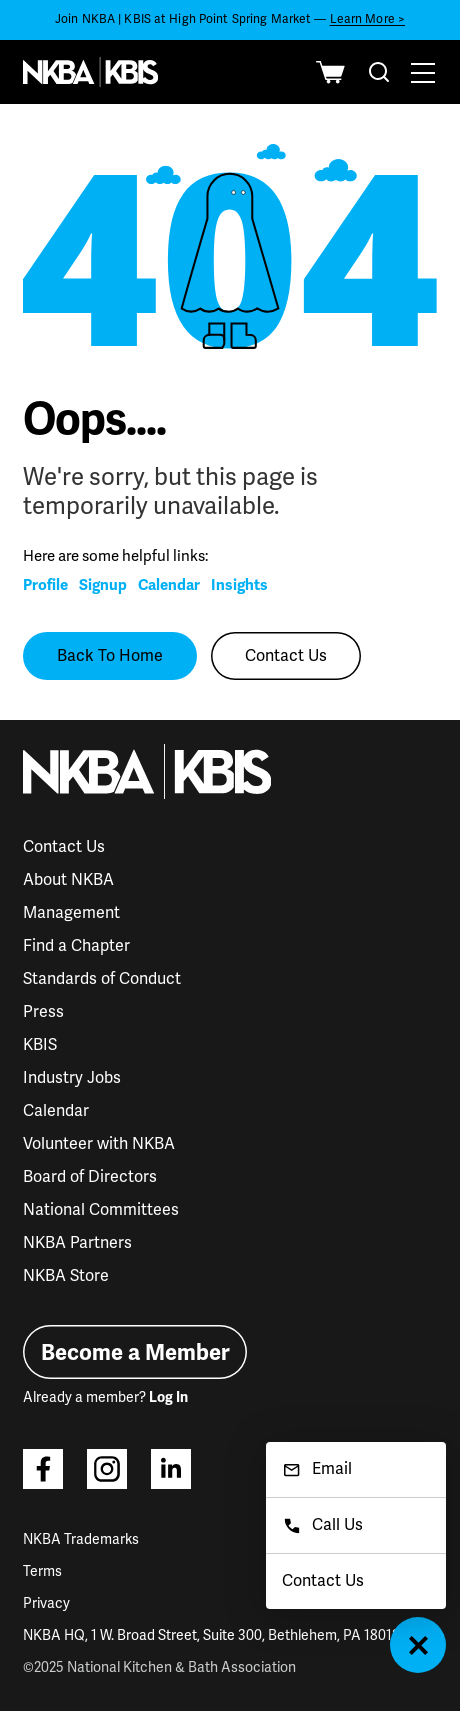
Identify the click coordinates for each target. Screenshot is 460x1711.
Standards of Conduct (102, 979)
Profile (45, 585)
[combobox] (379, 72)
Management (71, 913)
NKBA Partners (77, 1243)
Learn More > (367, 19)
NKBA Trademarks (81, 1539)
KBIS (40, 1045)
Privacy (46, 1603)
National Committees (101, 1210)
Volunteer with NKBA (99, 1144)
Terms (42, 1571)
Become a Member (135, 1352)
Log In (168, 1397)
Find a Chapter (76, 946)
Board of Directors (90, 1177)
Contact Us (286, 656)
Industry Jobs (72, 1078)
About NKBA (68, 880)
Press (43, 1012)
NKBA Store (66, 1276)
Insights (239, 585)
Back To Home (110, 656)
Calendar (169, 585)
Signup (103, 585)
